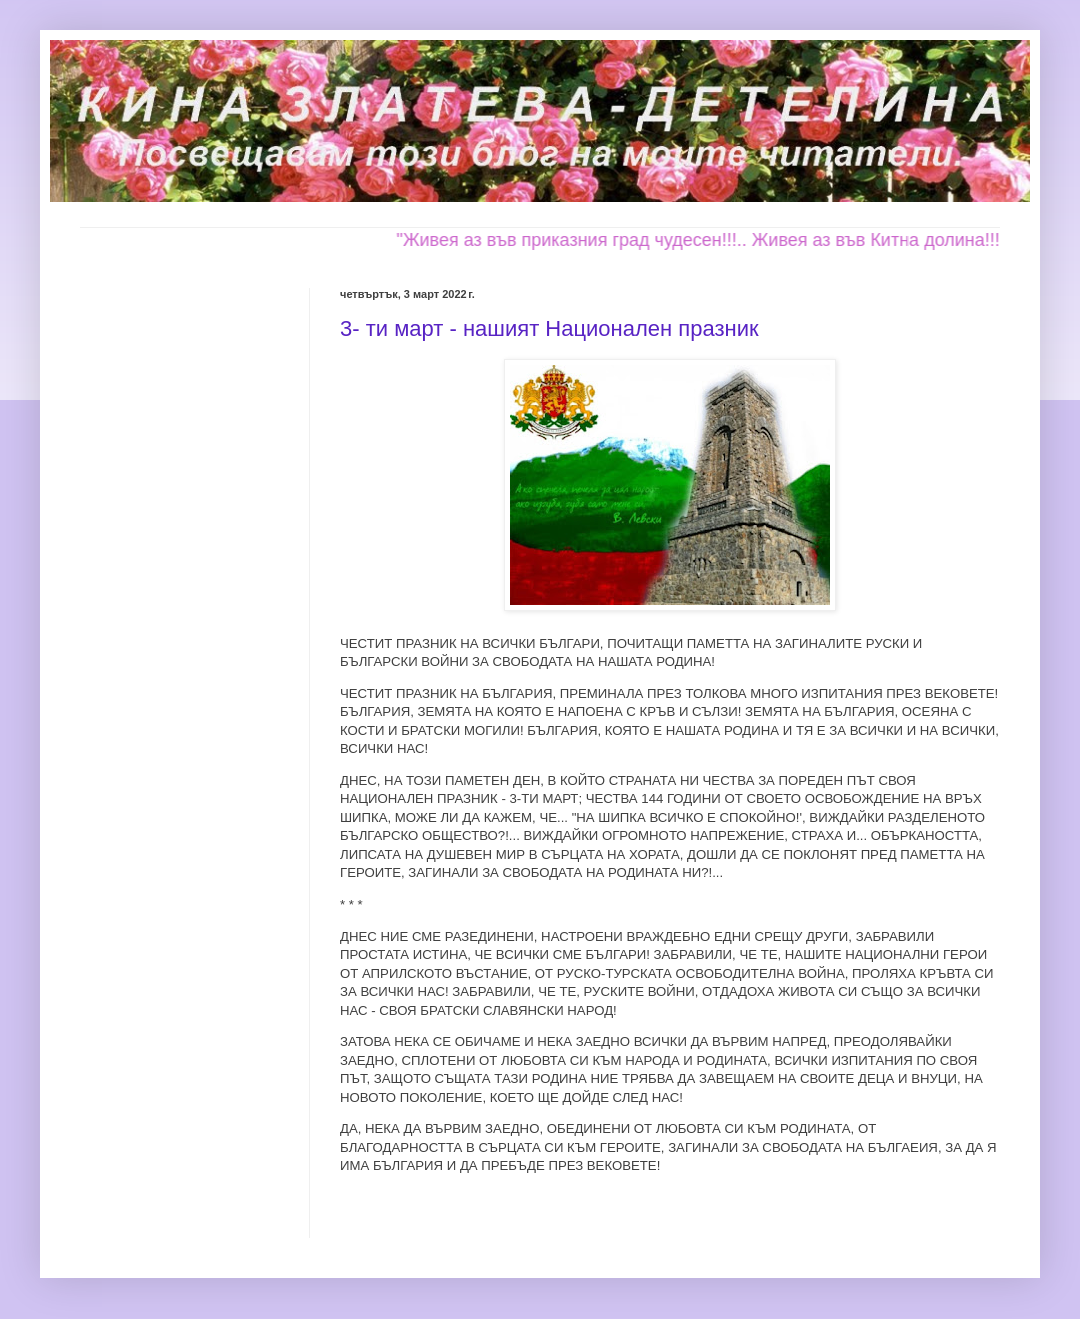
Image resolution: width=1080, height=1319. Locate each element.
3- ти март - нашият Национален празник (549, 328)
